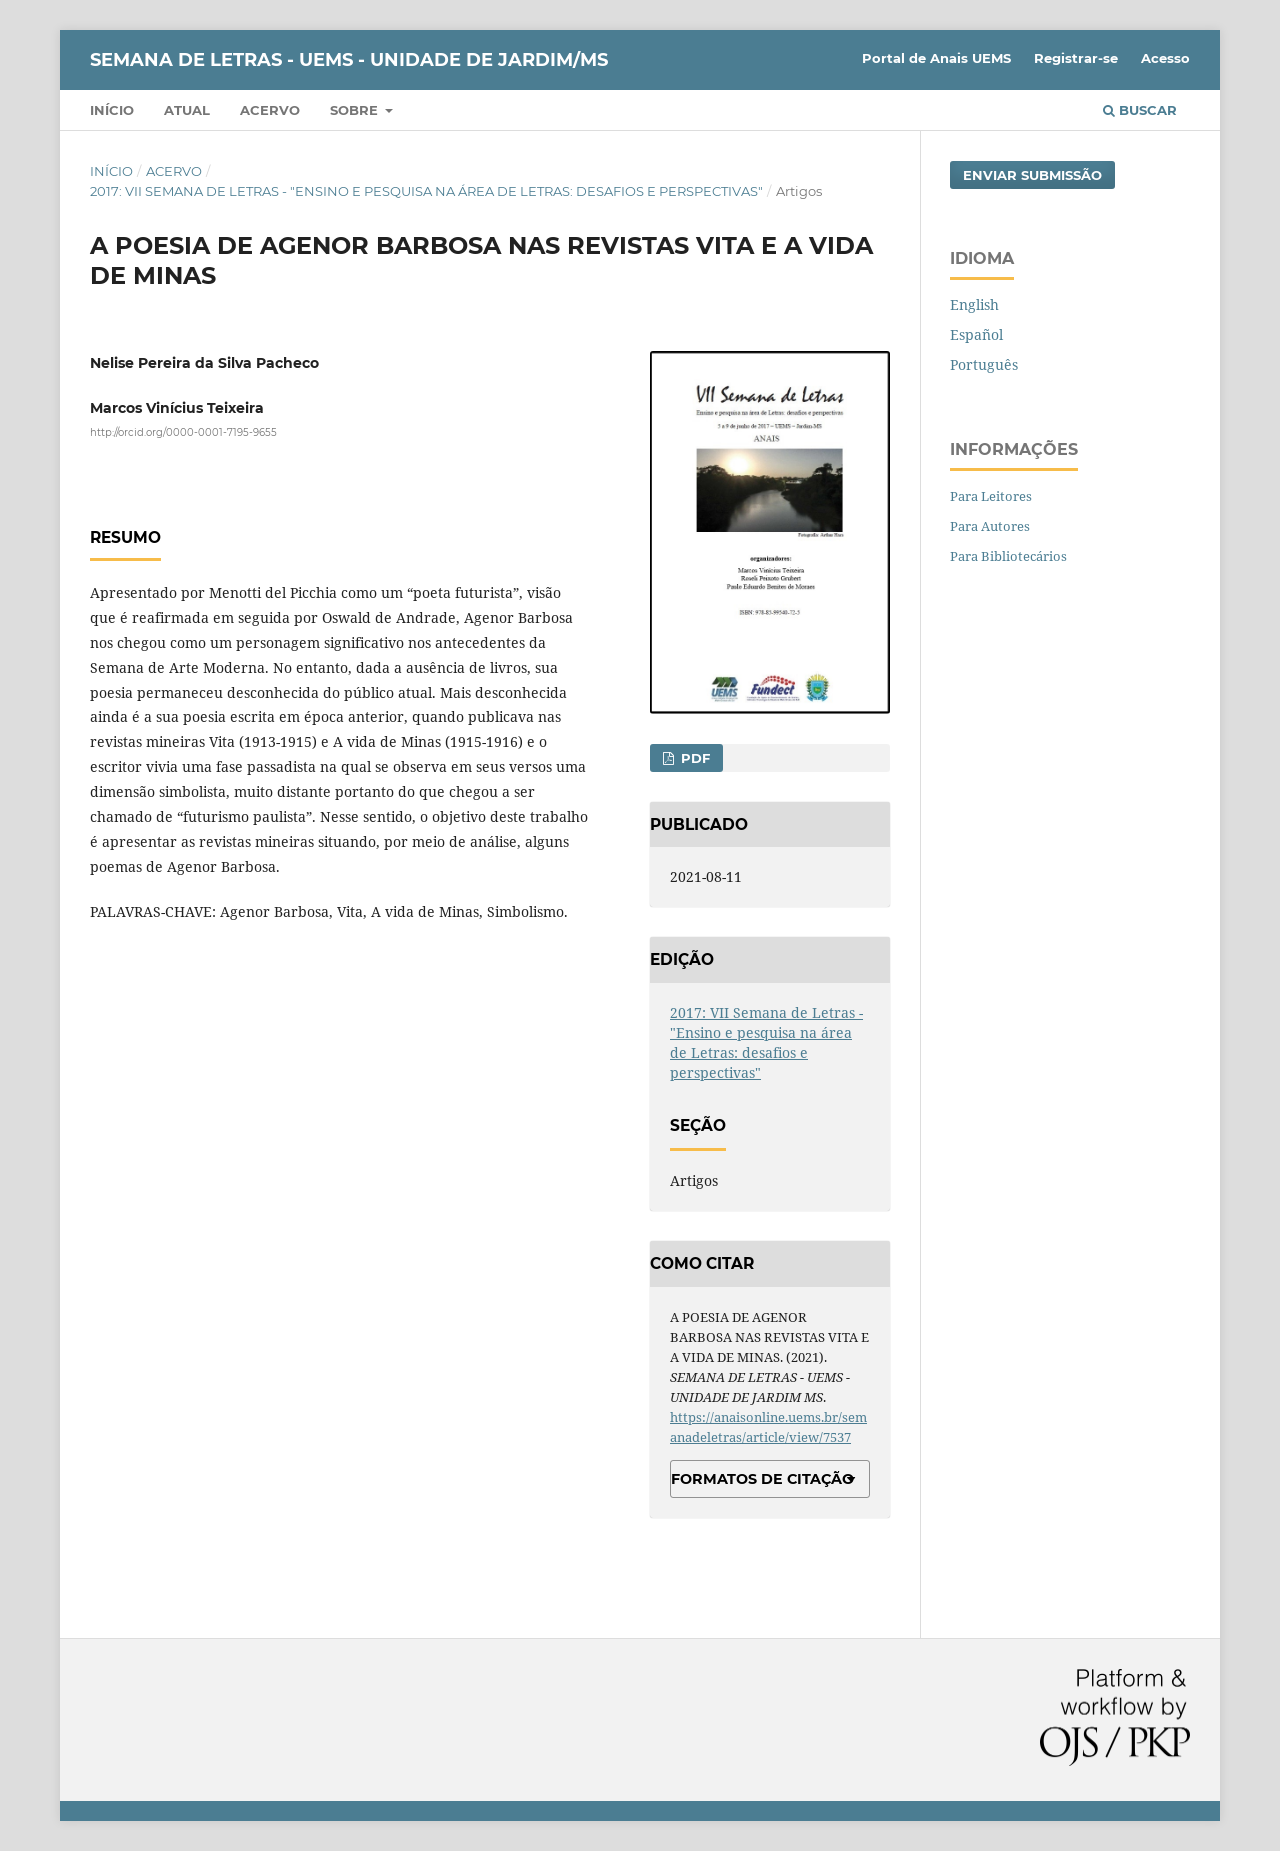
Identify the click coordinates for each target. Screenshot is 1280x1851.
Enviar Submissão (1032, 175)
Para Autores (990, 526)
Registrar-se (1076, 58)
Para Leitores (991, 496)
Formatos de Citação (762, 1479)
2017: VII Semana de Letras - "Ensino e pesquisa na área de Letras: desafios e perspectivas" (426, 191)
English (974, 304)
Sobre (356, 110)
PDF (693, 758)
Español (976, 334)
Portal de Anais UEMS (936, 58)
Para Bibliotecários (1008, 556)
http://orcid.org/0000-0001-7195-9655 (183, 432)
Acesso (1165, 58)
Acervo (270, 110)
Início (112, 110)
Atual (187, 110)
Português (984, 364)
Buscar (1140, 110)
